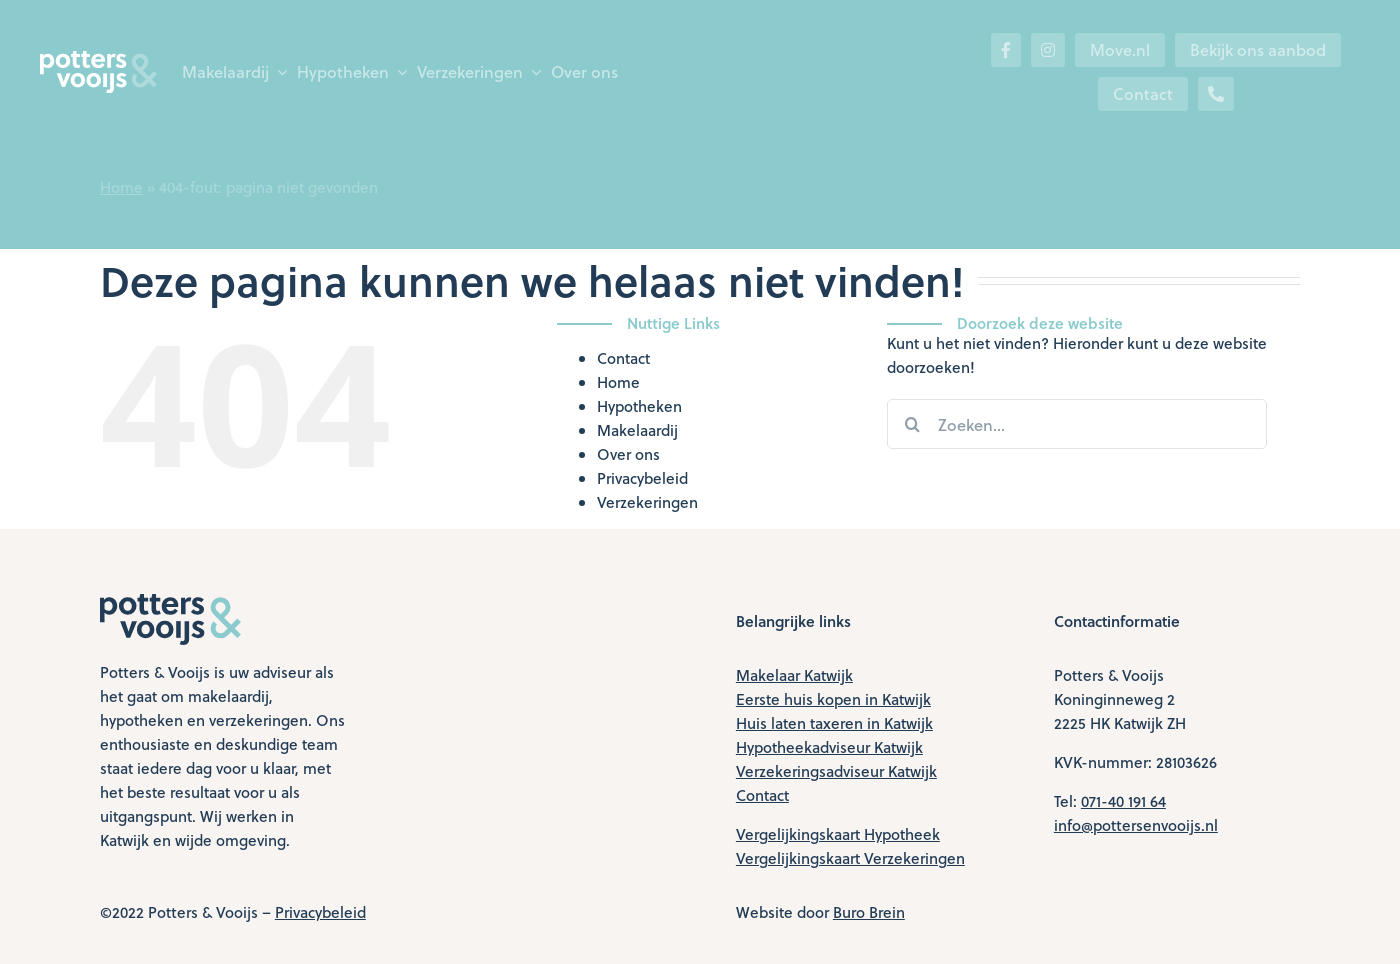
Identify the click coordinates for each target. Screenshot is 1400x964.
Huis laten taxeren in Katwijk (834, 723)
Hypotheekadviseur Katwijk (829, 747)
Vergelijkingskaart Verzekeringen (850, 858)
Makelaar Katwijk (794, 675)
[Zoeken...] (1077, 424)
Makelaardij (637, 430)
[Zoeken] (912, 424)
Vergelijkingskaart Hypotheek (838, 834)
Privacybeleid (642, 478)
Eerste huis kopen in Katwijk (833, 699)
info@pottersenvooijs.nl (1136, 825)
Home (121, 187)
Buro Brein (869, 912)
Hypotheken (639, 406)
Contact (623, 358)
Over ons (628, 454)
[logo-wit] (98, 58)
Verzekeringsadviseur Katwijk (836, 771)
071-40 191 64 (1123, 801)
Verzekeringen (647, 502)
